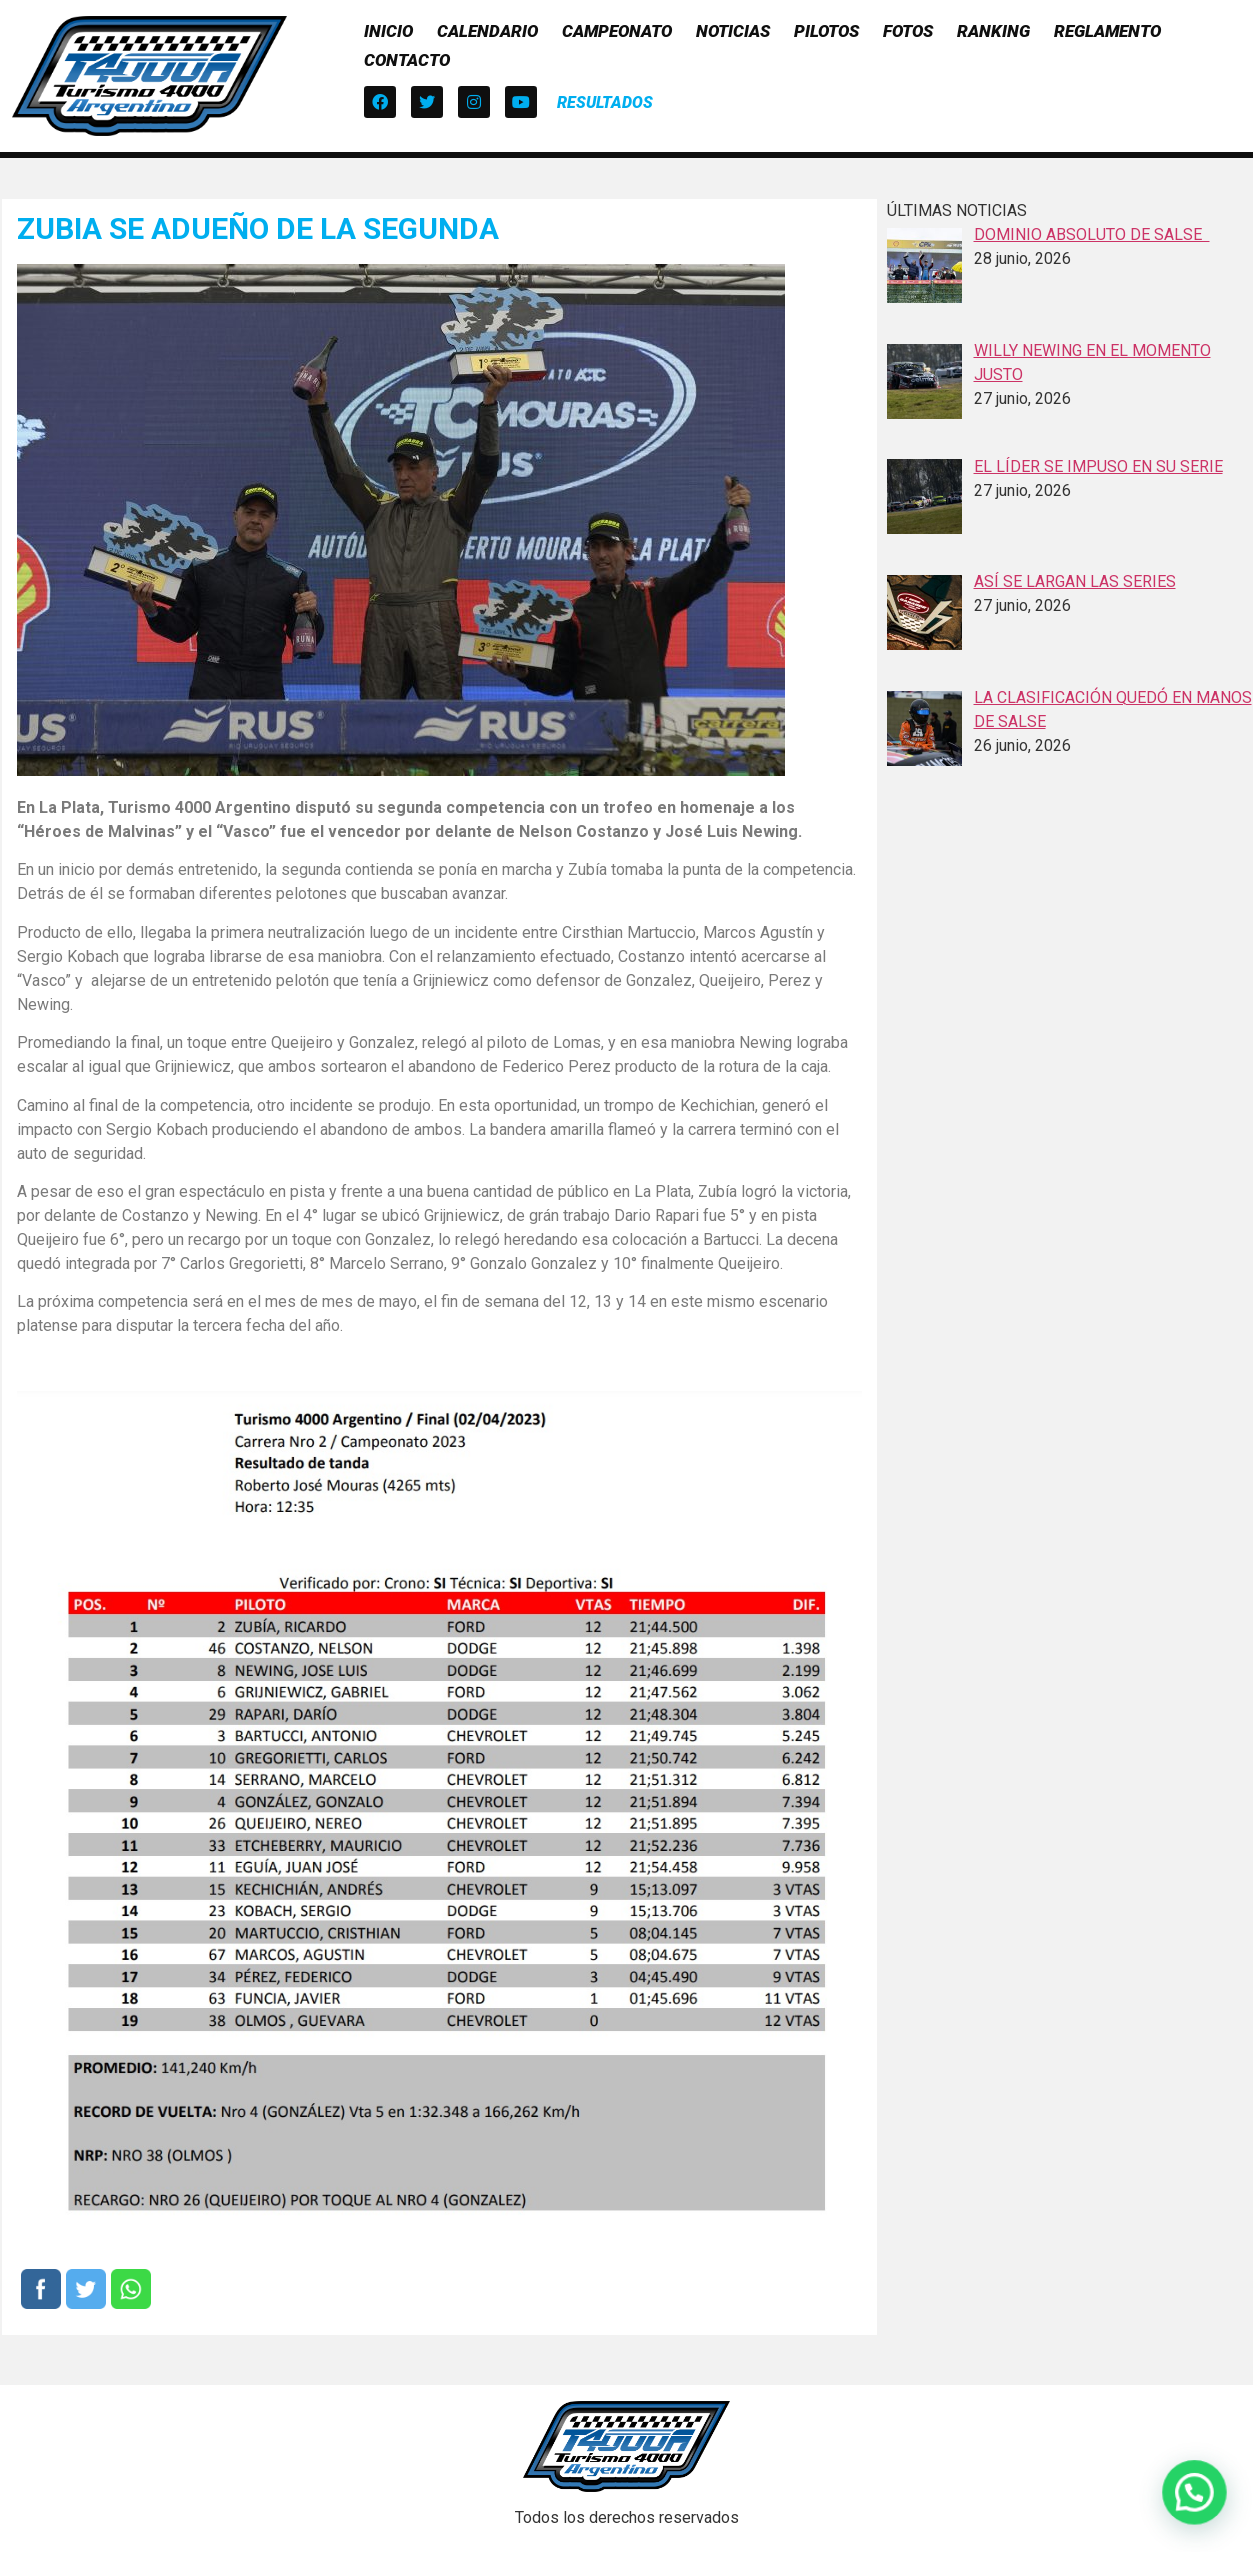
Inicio (388, 31)
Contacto (407, 60)
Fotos (908, 31)
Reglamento (1107, 31)
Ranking (993, 31)
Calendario (487, 31)
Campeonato (617, 31)
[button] (605, 103)
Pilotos (826, 31)
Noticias (733, 31)
